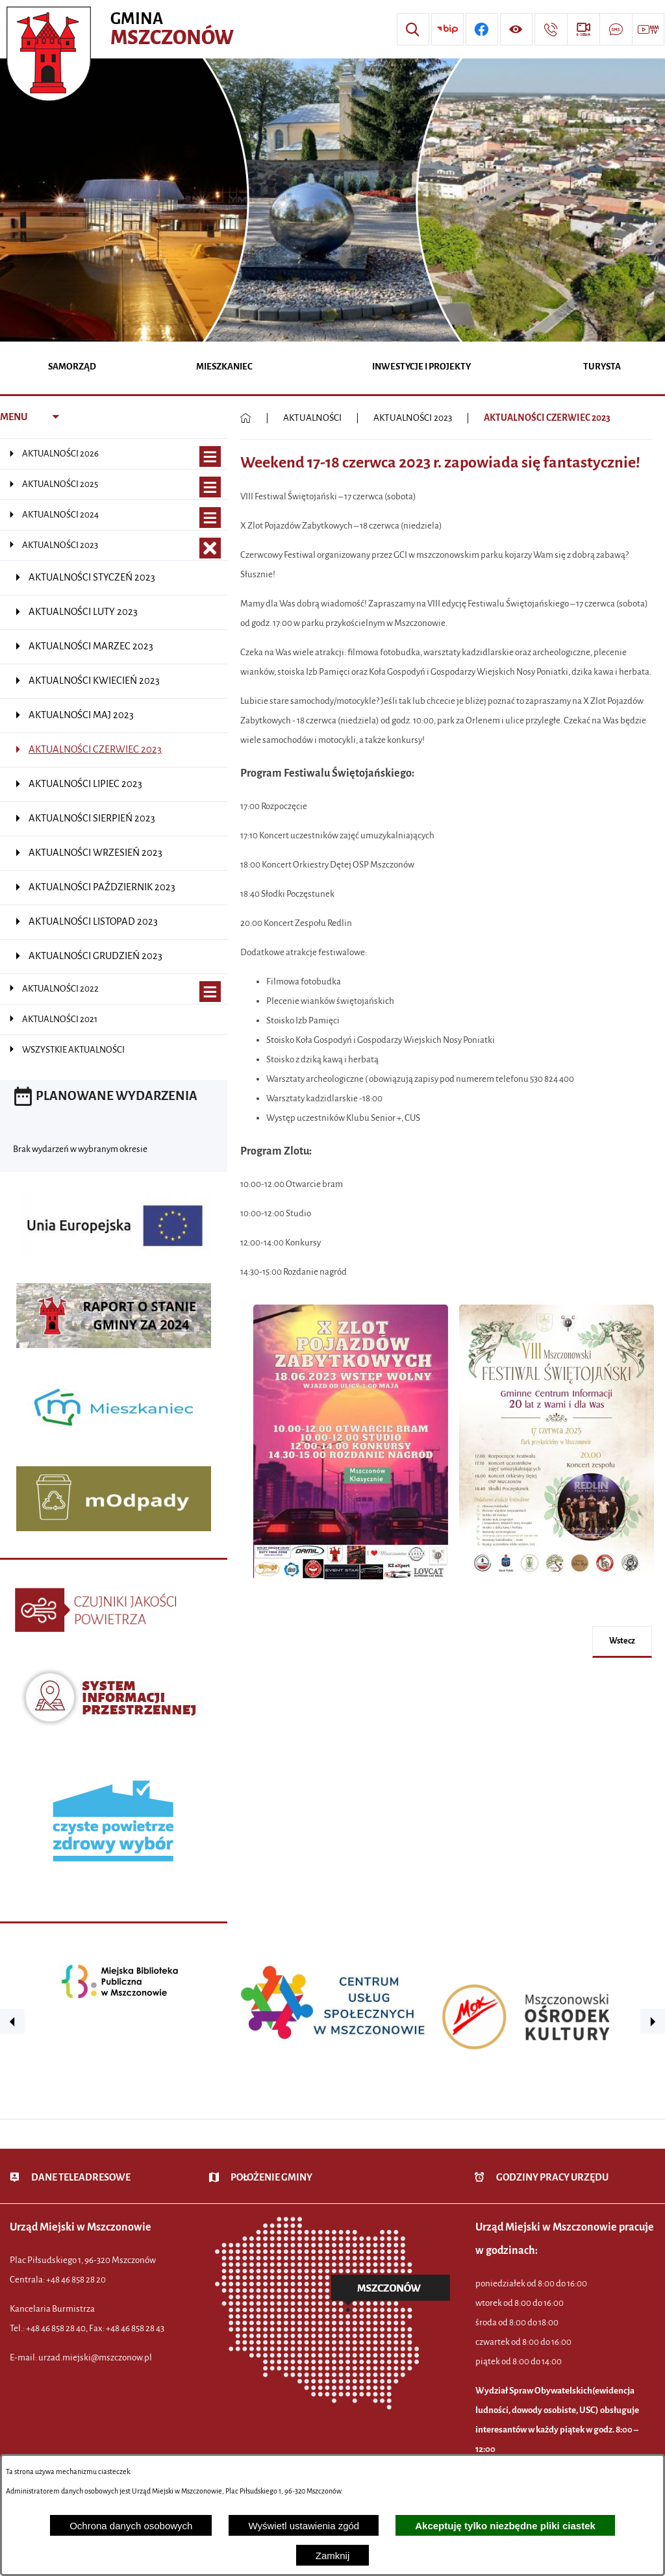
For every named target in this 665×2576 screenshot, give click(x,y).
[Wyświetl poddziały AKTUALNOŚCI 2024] (210, 518)
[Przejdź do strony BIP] (447, 29)
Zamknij (333, 2555)
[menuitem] (72, 368)
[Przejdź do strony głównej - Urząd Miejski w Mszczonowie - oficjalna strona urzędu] (122, 29)
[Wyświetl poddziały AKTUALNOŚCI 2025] (210, 487)
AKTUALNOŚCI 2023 (412, 418)
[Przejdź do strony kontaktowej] (550, 29)
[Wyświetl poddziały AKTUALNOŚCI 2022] (210, 992)
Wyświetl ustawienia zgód (303, 2525)
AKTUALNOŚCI (312, 418)
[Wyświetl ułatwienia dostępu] (516, 29)
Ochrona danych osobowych (130, 2525)
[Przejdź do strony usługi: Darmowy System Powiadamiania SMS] (615, 29)
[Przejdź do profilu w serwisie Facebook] (482, 29)
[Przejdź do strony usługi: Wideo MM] (648, 29)
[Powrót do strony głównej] (245, 418)
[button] (351, 1587)
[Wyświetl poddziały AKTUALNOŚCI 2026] (210, 457)
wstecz (622, 1640)
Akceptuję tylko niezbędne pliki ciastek (505, 2525)
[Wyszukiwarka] (413, 29)
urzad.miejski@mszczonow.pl (95, 2357)
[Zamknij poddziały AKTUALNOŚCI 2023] (210, 548)
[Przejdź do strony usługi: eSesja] (583, 29)
